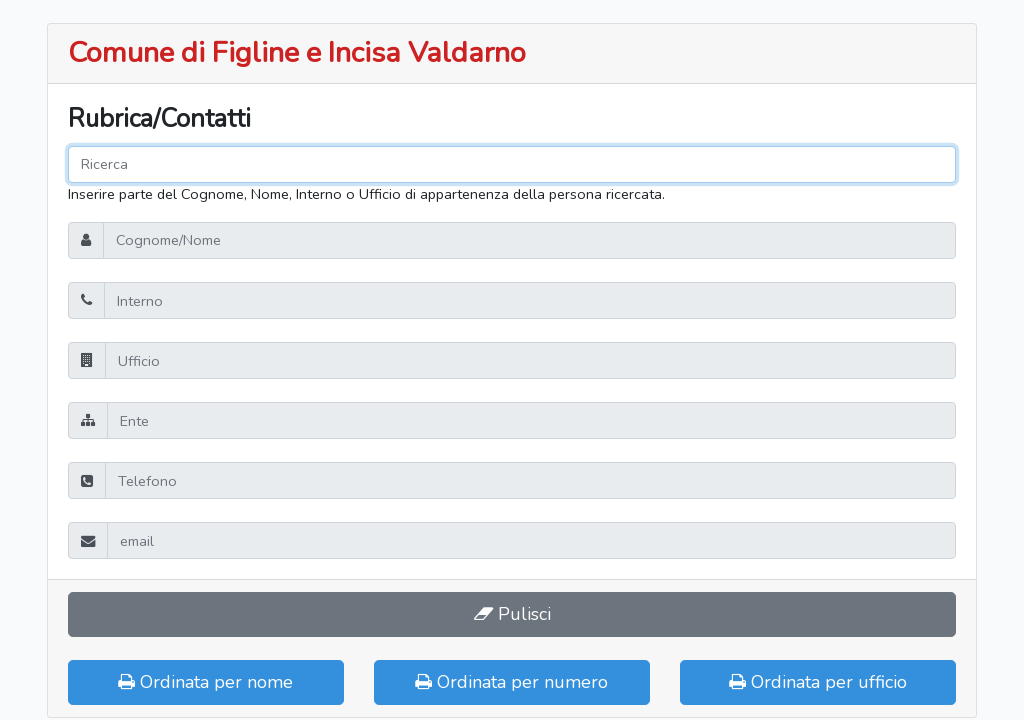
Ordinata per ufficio (818, 682)
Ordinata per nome (205, 682)
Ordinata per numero (511, 682)
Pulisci (512, 614)
